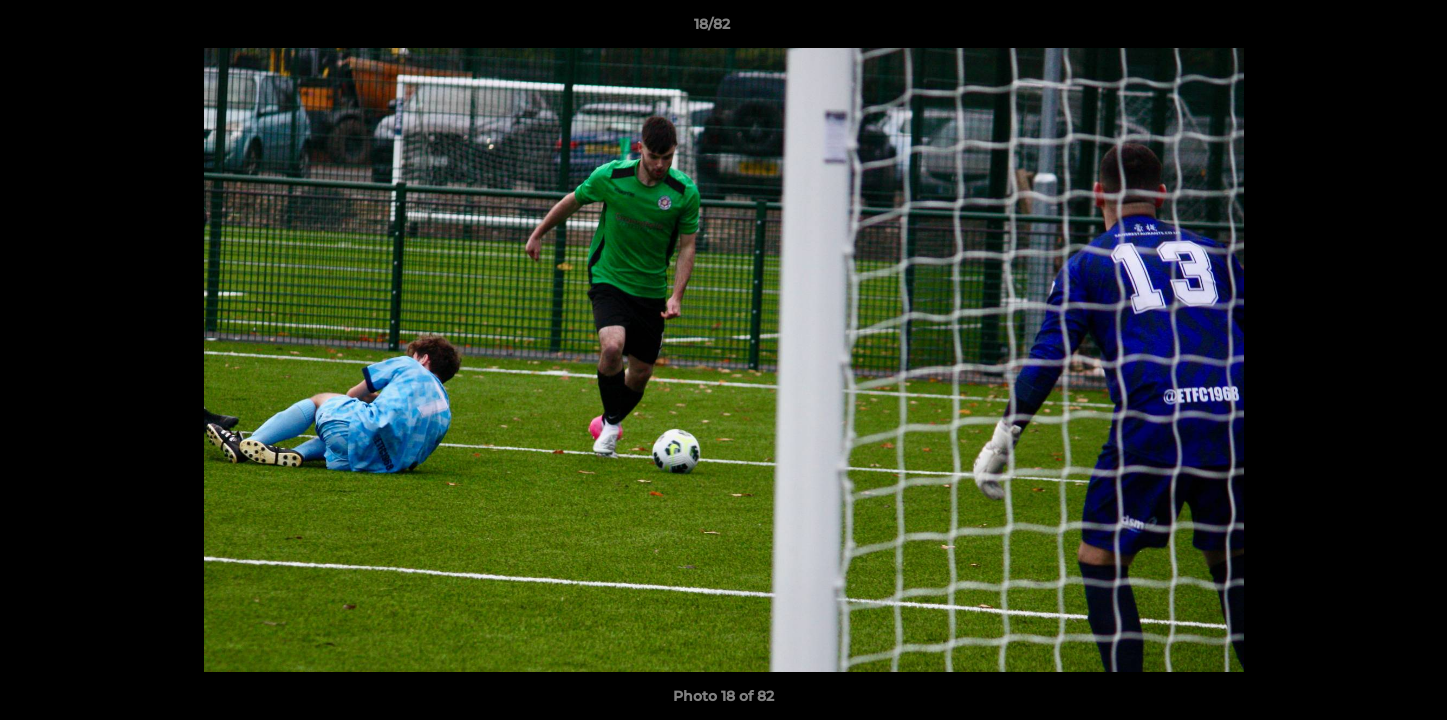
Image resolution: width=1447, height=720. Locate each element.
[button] (1363, 29)
